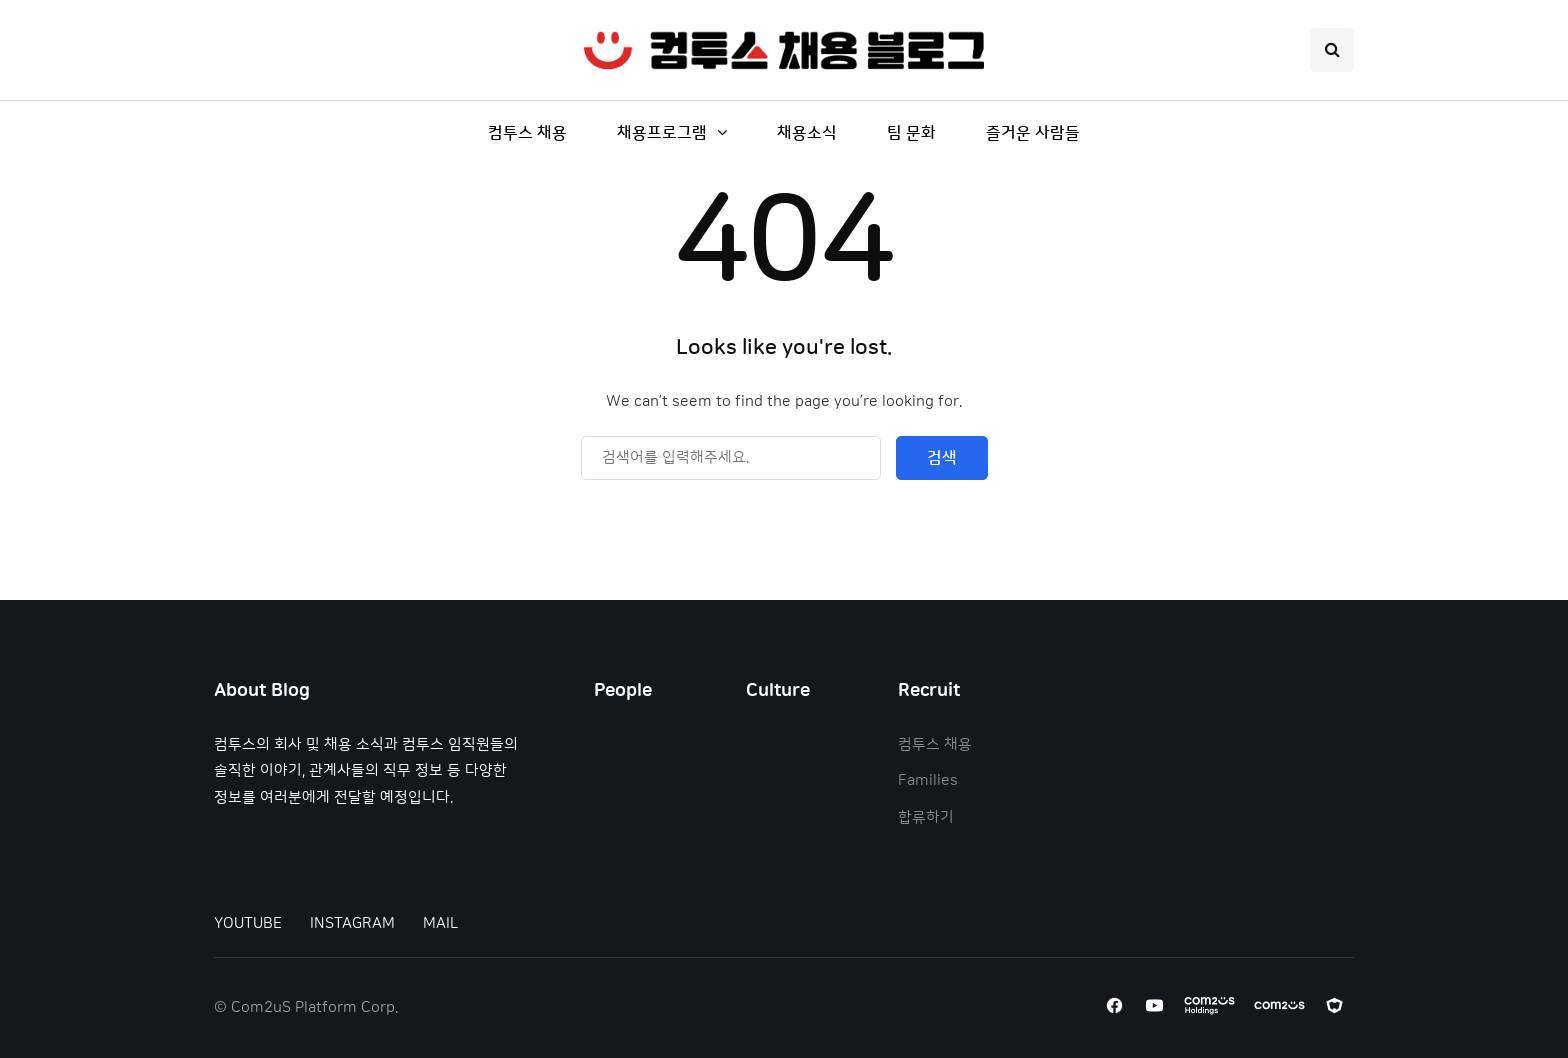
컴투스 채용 (527, 133)
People (623, 691)
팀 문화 (911, 133)
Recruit (929, 691)
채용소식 (807, 133)
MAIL (440, 923)
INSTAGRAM (352, 923)
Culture (778, 691)
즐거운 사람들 (1033, 133)
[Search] (731, 458)
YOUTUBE (248, 923)
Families (928, 780)
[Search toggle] (1332, 50)
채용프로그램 (662, 133)
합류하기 (926, 817)
